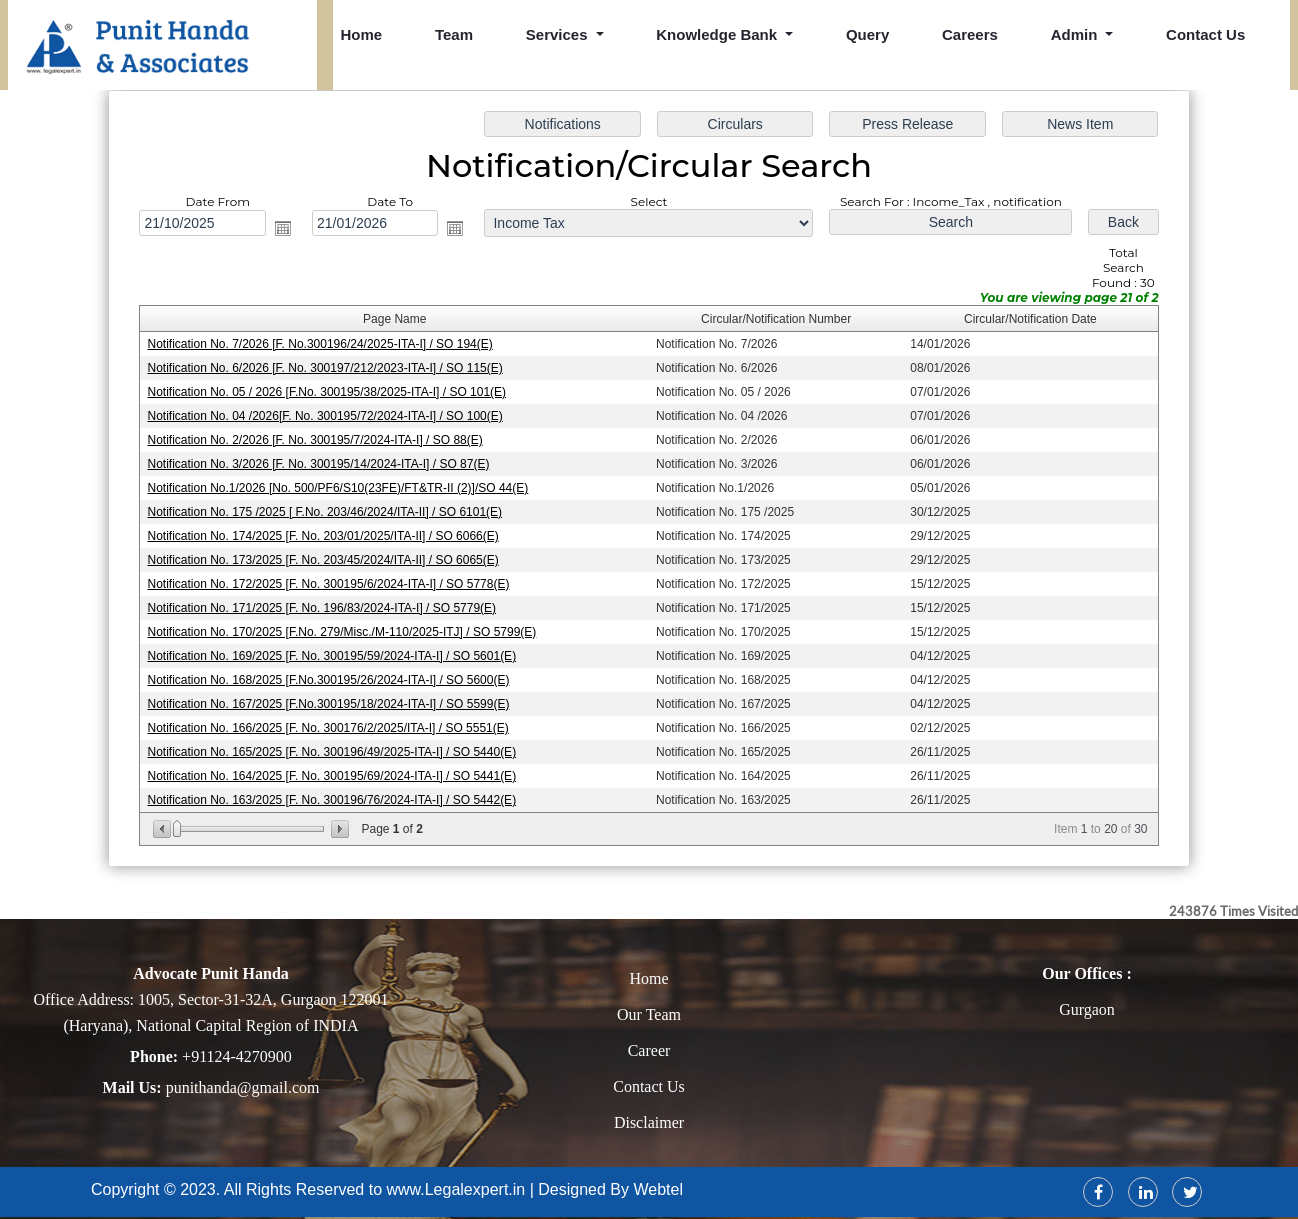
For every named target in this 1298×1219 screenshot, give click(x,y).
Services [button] (559, 34)
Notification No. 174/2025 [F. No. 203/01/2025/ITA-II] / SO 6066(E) (325, 535)
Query (867, 34)
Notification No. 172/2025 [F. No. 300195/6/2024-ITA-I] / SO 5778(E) (330, 583)
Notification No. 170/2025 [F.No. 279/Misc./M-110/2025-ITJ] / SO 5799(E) (344, 631)
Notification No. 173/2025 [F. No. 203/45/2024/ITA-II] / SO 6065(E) (325, 559)
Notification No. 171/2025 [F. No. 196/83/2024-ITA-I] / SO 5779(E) (324, 607)
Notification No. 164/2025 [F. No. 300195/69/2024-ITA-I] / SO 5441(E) (334, 774)
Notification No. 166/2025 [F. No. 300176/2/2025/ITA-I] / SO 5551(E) (330, 726)
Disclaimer (649, 1122)
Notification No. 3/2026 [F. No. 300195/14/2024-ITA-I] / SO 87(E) (320, 464)
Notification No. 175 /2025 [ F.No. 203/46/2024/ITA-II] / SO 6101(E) (327, 512)
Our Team (649, 1014)
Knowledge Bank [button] (718, 34)
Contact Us (1205, 34)
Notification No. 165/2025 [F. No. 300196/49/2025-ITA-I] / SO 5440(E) (334, 750)
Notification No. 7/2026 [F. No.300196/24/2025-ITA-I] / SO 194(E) (322, 345)
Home (362, 34)
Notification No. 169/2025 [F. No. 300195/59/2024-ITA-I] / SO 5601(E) (334, 655)
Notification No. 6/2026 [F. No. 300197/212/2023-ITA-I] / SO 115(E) (327, 369)
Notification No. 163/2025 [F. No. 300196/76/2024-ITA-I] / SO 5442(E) (334, 798)
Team (454, 34)
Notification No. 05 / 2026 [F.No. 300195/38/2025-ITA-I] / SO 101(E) (329, 393)
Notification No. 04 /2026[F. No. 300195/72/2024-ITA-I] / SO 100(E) (327, 416)
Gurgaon (1087, 1009)
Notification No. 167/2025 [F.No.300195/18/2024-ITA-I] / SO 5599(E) (330, 702)
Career (649, 1050)
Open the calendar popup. (286, 230)
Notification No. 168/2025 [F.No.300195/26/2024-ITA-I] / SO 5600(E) (330, 678)
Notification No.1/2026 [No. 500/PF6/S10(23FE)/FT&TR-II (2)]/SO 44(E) (340, 488)
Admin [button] (1076, 34)
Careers (970, 34)
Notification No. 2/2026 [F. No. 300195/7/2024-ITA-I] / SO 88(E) (317, 440)
